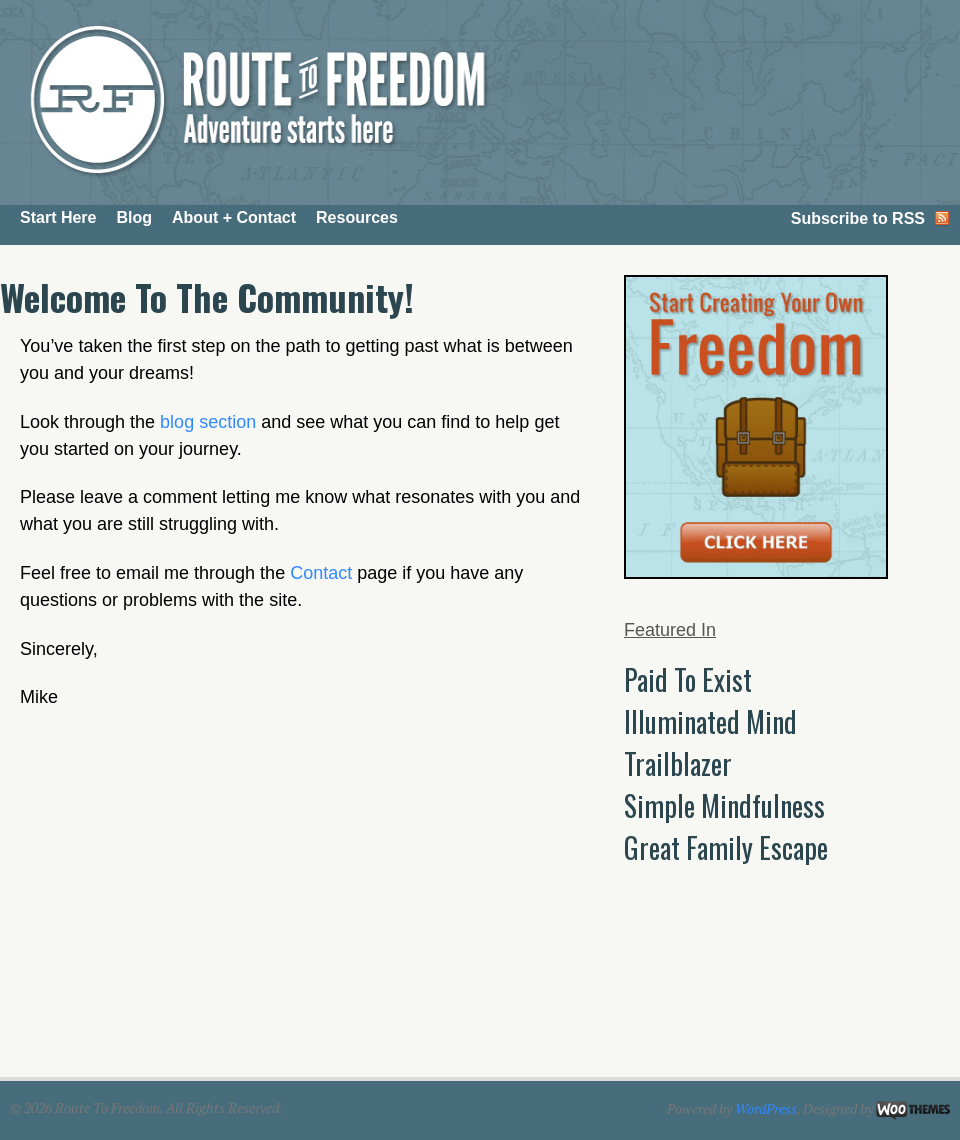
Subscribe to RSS (858, 218)
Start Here (58, 217)
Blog (134, 217)
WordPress (766, 1108)
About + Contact (234, 217)
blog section (208, 422)
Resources (357, 217)
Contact (321, 573)
